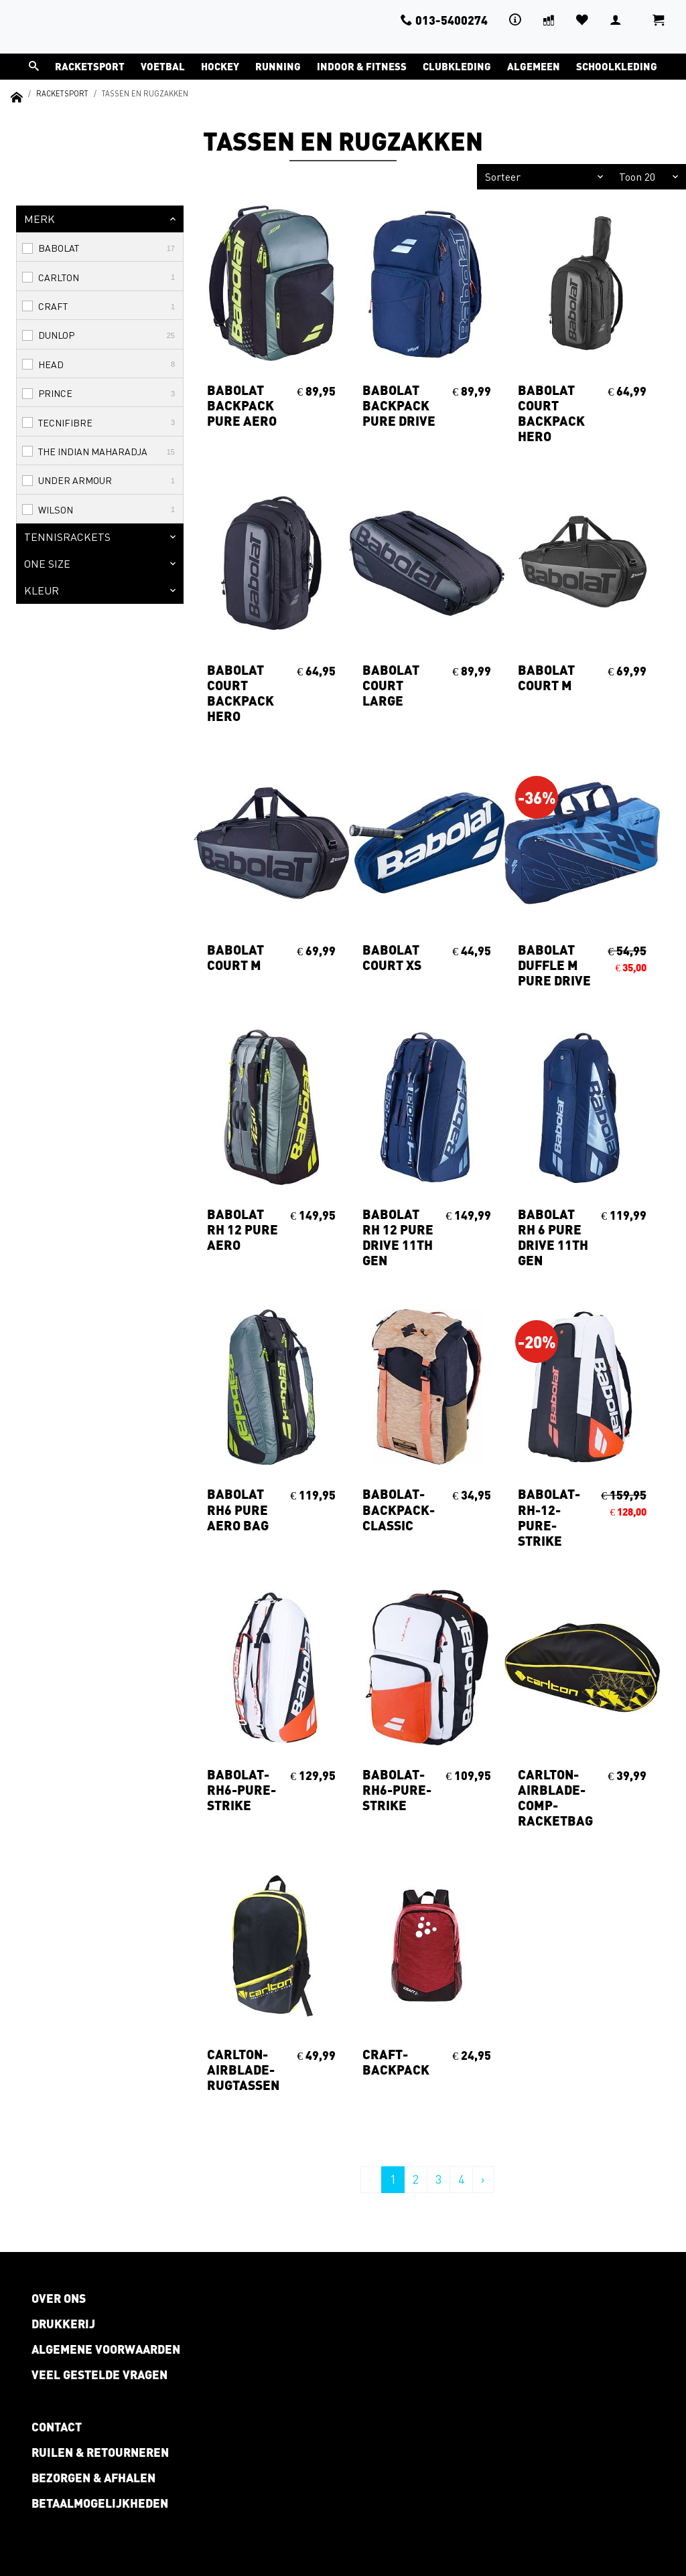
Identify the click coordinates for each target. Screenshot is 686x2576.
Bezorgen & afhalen (93, 2477)
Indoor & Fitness (362, 66)
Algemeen (533, 66)
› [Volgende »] (483, 2179)
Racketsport (90, 66)
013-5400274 (444, 20)
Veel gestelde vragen (99, 2374)
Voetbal (163, 66)
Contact (56, 2426)
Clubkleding (457, 66)
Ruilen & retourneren (100, 2452)
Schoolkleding (616, 66)
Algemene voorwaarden (105, 2349)
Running (278, 66)
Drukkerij (63, 2323)
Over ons (58, 2298)
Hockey (220, 66)
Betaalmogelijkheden (99, 2503)
